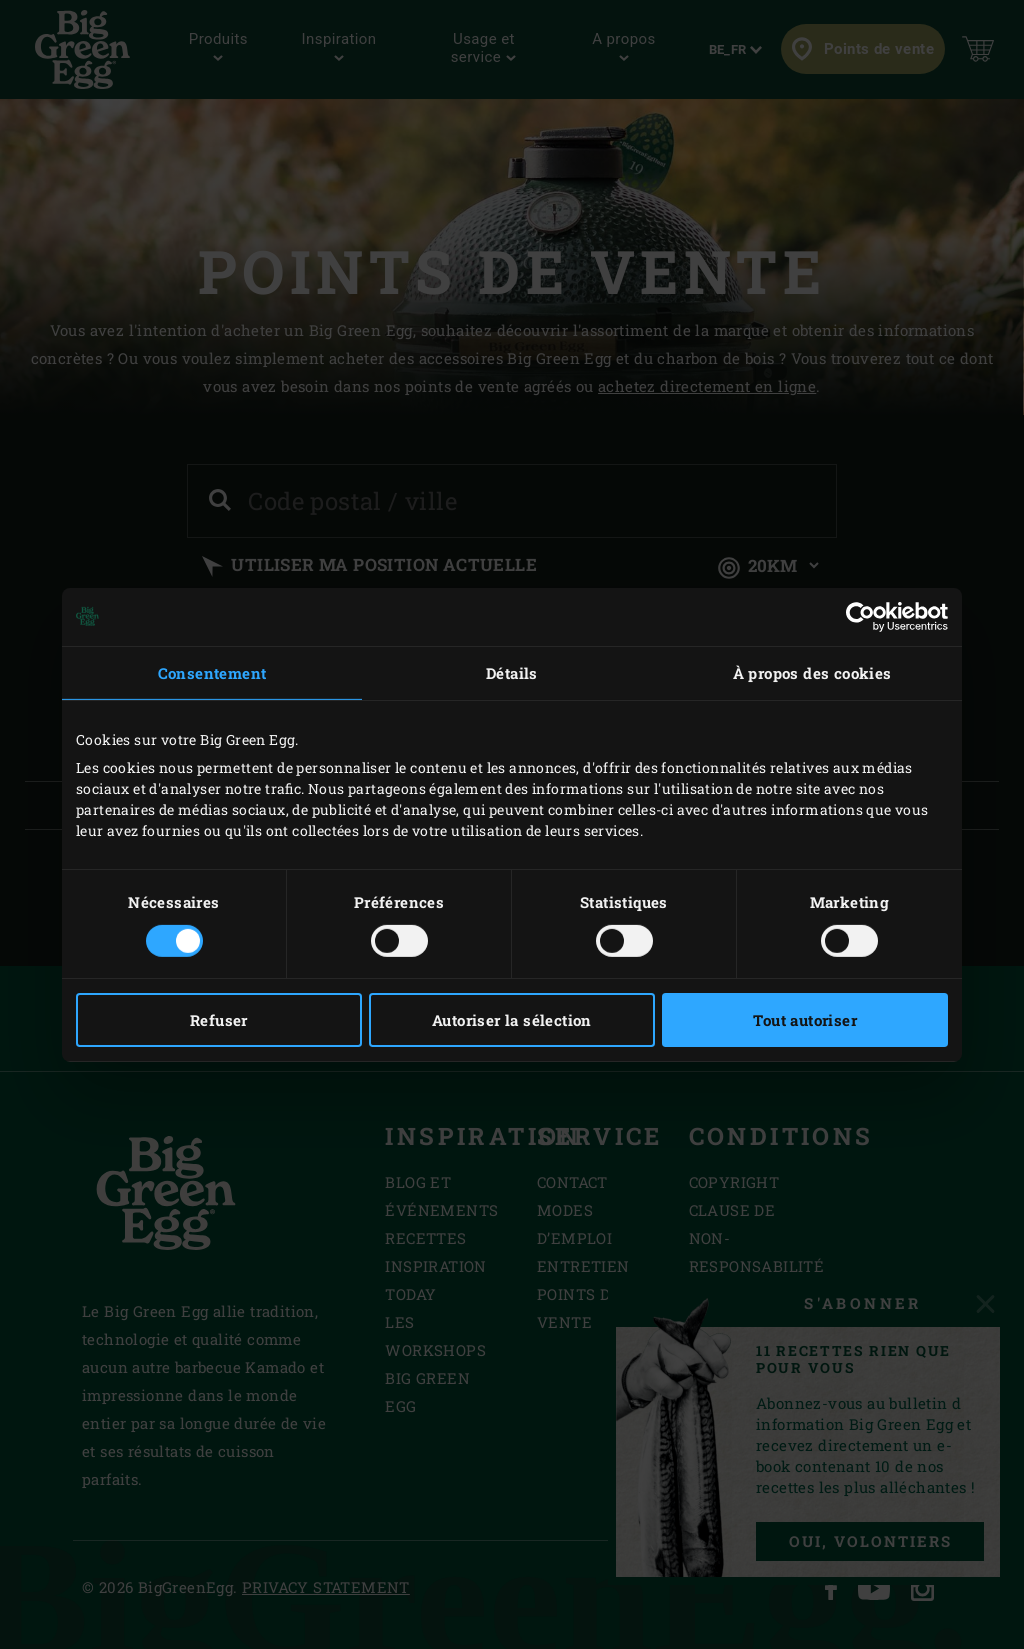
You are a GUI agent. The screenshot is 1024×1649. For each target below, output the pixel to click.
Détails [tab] (512, 672)
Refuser (219, 1020)
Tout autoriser (805, 1020)
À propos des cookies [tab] (812, 672)
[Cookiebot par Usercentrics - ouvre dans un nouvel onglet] (860, 616)
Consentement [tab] (212, 672)
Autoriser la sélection (512, 1020)
